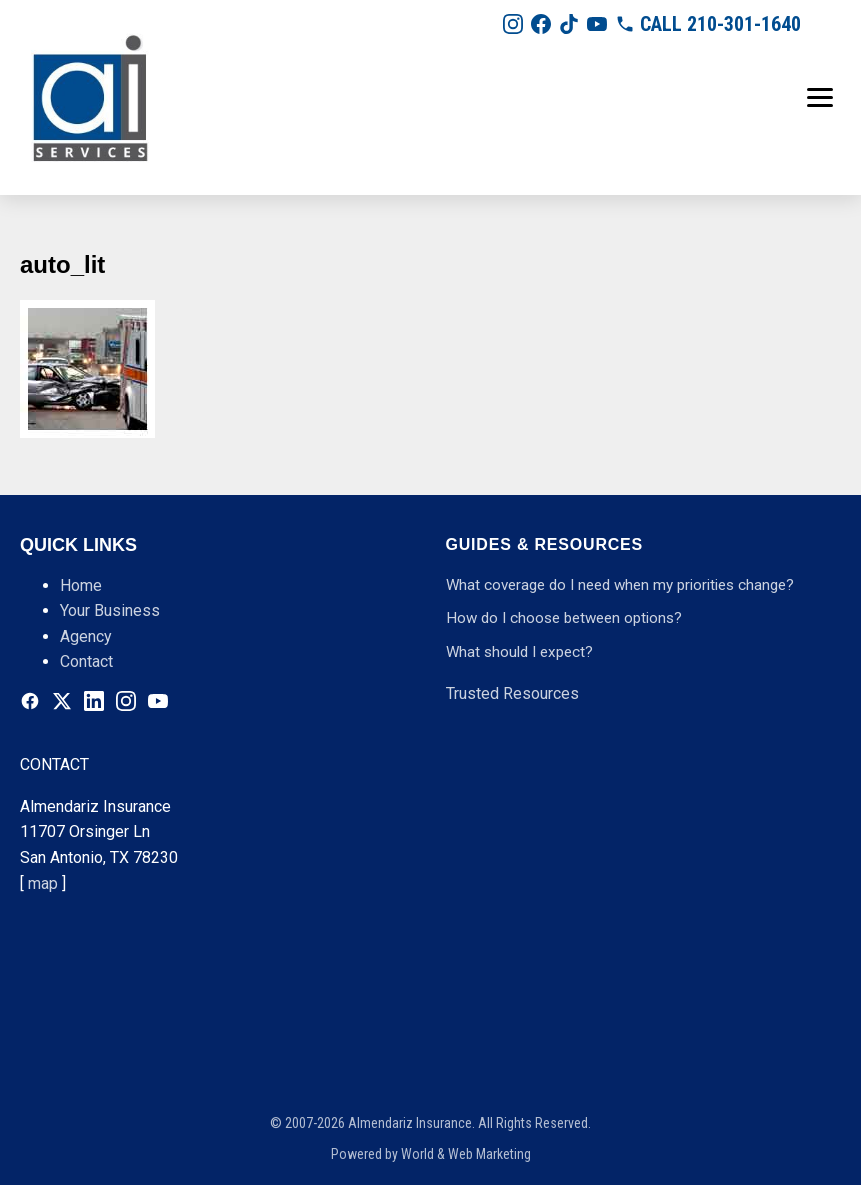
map (43, 883)
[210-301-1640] (708, 24)
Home (81, 585)
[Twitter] (62, 701)
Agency (86, 636)
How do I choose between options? (564, 618)
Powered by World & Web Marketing (431, 1154)
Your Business (110, 610)
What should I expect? (519, 652)
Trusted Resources (512, 693)
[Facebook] (541, 24)
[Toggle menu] (820, 97)
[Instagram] (513, 24)
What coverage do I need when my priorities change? (620, 585)
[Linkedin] (94, 701)
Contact (86, 661)
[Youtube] (597, 24)
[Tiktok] (569, 24)
